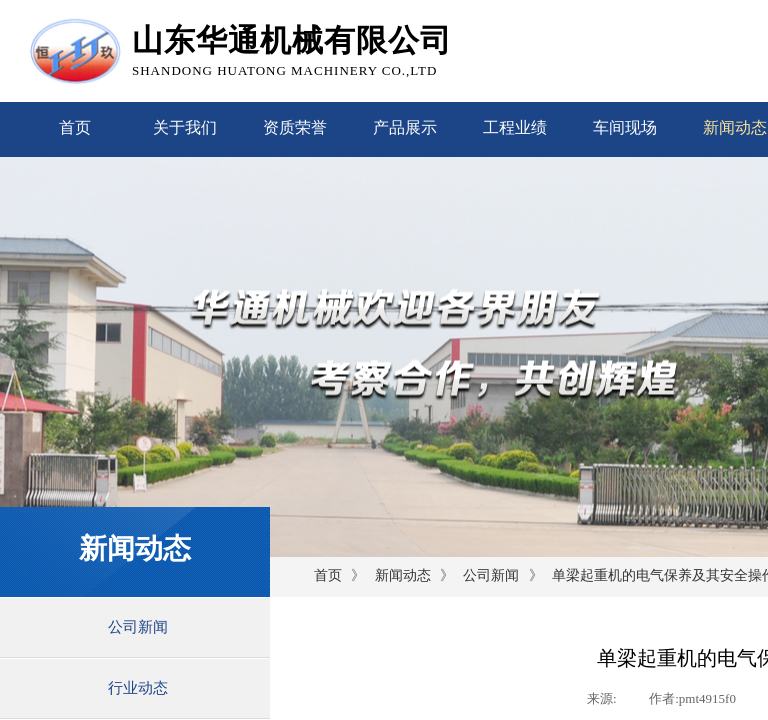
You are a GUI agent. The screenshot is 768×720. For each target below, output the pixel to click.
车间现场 (625, 127)
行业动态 (138, 688)
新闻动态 (403, 575)
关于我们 (185, 127)
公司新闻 (491, 575)
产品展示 (405, 127)
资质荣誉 (295, 127)
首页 (75, 127)
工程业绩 (515, 127)
